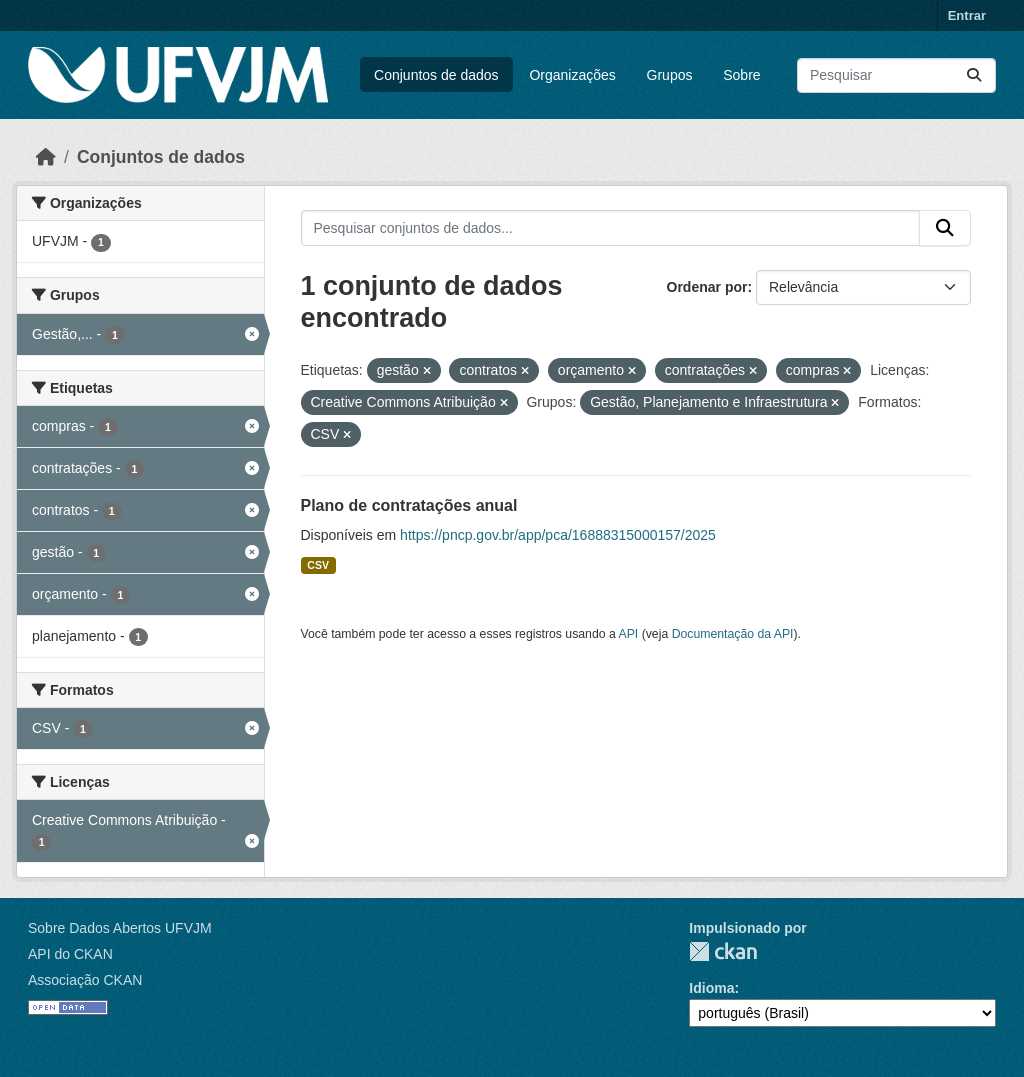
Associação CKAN (85, 980)
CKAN (723, 951)
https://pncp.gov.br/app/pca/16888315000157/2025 (558, 535)
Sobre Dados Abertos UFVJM (120, 928)
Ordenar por (707, 287)
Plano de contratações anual (409, 505)
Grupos (670, 75)
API (629, 634)
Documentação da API (733, 634)
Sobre (741, 75)
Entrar (967, 15)
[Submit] (974, 75)
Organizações (572, 75)
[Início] (46, 157)
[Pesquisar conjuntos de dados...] (896, 75)
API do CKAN (70, 954)
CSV (318, 565)
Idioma (711, 988)
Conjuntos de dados (436, 75)
